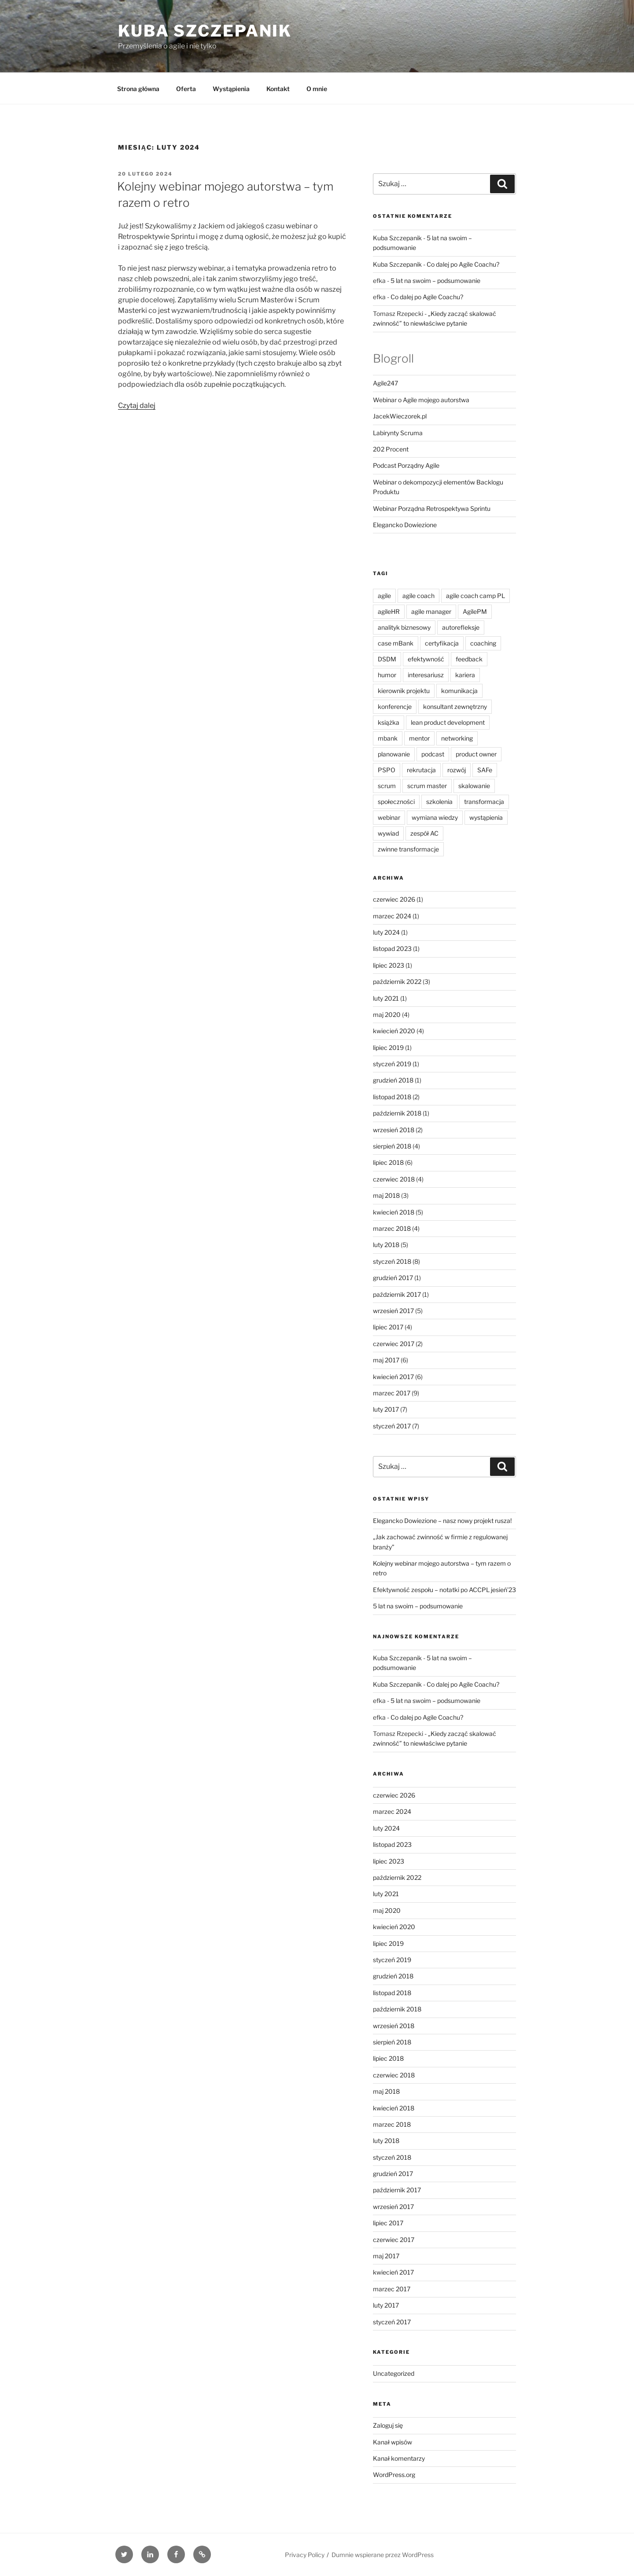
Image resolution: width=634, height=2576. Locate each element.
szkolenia (439, 801)
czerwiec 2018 (394, 1179)
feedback (469, 659)
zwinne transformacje (408, 849)
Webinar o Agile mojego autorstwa (421, 400)
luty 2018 (386, 1244)
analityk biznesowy (404, 627)
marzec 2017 (391, 1393)
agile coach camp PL (475, 595)
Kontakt (278, 88)
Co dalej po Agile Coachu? (463, 264)
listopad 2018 (392, 1097)
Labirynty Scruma (398, 433)
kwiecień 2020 (394, 1031)
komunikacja (459, 690)
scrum (387, 785)
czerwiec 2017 (393, 1343)
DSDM (387, 659)
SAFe (484, 770)
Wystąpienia (231, 88)
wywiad (388, 833)
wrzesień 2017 (393, 1310)
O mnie (316, 88)
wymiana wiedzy (435, 817)
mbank (388, 738)
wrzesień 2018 (393, 1130)
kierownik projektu (404, 690)
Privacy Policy (304, 2554)
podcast (432, 754)
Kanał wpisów (392, 2442)
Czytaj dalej (136, 405)
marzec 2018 (392, 1228)
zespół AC (424, 833)
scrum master (427, 785)
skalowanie (474, 785)
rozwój (456, 770)
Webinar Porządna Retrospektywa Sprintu (431, 508)
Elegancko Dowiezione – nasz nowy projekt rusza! (442, 1520)
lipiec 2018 (388, 1162)
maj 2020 (387, 1014)
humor (387, 675)
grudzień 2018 (393, 1080)
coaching (483, 643)
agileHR (389, 611)
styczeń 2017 (392, 1426)
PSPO (386, 770)
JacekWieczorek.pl (400, 416)
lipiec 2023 (388, 965)
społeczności (396, 801)
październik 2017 (397, 1294)
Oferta (186, 88)
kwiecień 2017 (393, 1376)
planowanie (394, 754)
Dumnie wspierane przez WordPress (383, 2554)
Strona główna (138, 88)
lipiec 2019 (388, 1047)
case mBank (395, 643)
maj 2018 (386, 1195)
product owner (476, 754)
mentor (419, 738)
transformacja (484, 801)
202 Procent (391, 449)
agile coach (418, 595)
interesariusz (426, 675)
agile (384, 595)
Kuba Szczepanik (205, 30)
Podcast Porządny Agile (406, 465)
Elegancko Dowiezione (405, 524)
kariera (465, 675)
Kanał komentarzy (399, 2458)
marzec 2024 (392, 916)
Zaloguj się (388, 2425)
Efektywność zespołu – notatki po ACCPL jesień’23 (444, 1589)
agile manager (431, 611)
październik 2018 (397, 1113)
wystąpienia (486, 817)
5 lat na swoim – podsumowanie (435, 280)
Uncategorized (393, 2373)
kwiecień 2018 (393, 1212)
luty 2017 (386, 1409)
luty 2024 (386, 932)
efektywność (426, 659)
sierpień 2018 (392, 1146)
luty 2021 (386, 998)
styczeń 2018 (392, 1261)
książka (388, 722)
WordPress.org (394, 2474)
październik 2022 (397, 981)
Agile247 (385, 383)
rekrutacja (421, 770)
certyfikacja (442, 643)
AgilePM (475, 611)
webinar (389, 817)
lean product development (448, 722)
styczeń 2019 (392, 1064)
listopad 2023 (392, 948)
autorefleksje (460, 627)
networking (457, 738)
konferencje (395, 706)
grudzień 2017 (393, 1277)
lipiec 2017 (388, 1327)
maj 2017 (386, 1360)
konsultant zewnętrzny (455, 706)
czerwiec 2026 (394, 899)
